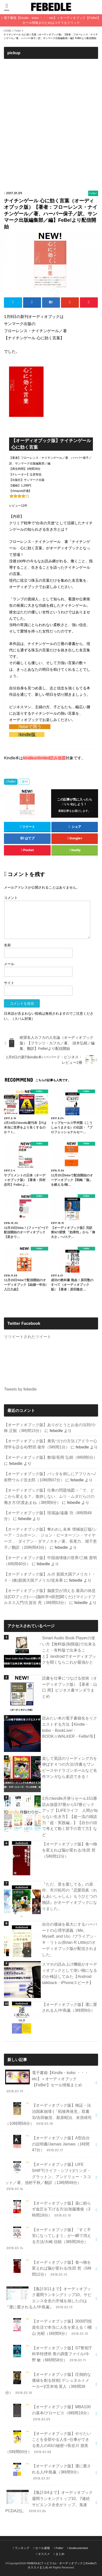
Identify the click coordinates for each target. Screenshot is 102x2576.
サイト (9, 983)
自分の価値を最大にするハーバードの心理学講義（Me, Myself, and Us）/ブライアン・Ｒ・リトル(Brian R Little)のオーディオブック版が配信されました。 (70, 1939)
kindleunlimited (78, 2548)
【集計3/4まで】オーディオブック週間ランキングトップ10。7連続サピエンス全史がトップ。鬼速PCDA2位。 (48, 2501)
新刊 (25, 781)
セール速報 (42, 2548)
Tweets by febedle (20, 1389)
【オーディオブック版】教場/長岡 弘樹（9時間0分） (50, 1457)
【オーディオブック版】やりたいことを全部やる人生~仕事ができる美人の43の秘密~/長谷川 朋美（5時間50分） (48, 2442)
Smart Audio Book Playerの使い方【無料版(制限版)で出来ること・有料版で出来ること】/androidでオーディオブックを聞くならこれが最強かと (69, 1650)
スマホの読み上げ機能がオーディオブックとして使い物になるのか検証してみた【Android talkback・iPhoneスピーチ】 (69, 1973)
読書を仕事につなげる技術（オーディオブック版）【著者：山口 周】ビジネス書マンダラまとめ (69, 1687)
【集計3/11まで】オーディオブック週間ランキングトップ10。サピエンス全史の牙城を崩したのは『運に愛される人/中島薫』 (48, 2298)
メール (9, 964)
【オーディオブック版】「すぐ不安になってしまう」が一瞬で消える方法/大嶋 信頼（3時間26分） (48, 2238)
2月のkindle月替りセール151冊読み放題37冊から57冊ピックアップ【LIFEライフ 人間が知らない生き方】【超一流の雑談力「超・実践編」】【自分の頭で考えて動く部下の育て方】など (70, 1816)
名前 (7, 945)
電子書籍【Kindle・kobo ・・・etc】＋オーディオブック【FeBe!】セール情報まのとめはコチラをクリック (52, 20)
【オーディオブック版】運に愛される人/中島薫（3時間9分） (69, 2007)
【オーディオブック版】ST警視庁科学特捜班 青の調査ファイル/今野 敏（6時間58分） (48, 2354)
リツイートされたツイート (27, 1336)
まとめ (60, 2553)
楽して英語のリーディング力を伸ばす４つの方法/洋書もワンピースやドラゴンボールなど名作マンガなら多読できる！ (69, 1767)
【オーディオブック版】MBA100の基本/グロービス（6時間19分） (48, 2413)
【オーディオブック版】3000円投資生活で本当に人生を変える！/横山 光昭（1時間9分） (48, 2327)
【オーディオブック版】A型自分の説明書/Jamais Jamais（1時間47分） (47, 2144)
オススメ (44, 2553)
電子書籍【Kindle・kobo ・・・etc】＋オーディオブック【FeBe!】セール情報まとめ (46, 2081)
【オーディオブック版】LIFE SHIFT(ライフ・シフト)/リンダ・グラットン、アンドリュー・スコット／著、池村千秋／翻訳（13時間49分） (48, 2176)
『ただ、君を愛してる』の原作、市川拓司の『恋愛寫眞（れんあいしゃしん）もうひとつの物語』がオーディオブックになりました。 (69, 1896)
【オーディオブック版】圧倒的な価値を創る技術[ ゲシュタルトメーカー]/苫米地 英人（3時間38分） (48, 2383)
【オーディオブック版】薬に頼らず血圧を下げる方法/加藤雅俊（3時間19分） (48, 2209)
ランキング (22, 2548)
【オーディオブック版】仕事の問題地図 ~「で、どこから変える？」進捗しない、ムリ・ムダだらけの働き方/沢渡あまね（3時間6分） (49, 1496)
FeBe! (12, 781)
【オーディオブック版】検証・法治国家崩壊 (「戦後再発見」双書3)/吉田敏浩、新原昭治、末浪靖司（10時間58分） (48, 2114)
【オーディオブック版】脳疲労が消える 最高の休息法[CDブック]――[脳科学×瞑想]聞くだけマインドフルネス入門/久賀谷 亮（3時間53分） (50, 1596)
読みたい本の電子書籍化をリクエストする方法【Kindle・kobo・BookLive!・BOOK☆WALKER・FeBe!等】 (69, 1727)
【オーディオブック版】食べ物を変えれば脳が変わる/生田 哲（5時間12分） (69, 1850)
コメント (11, 898)
